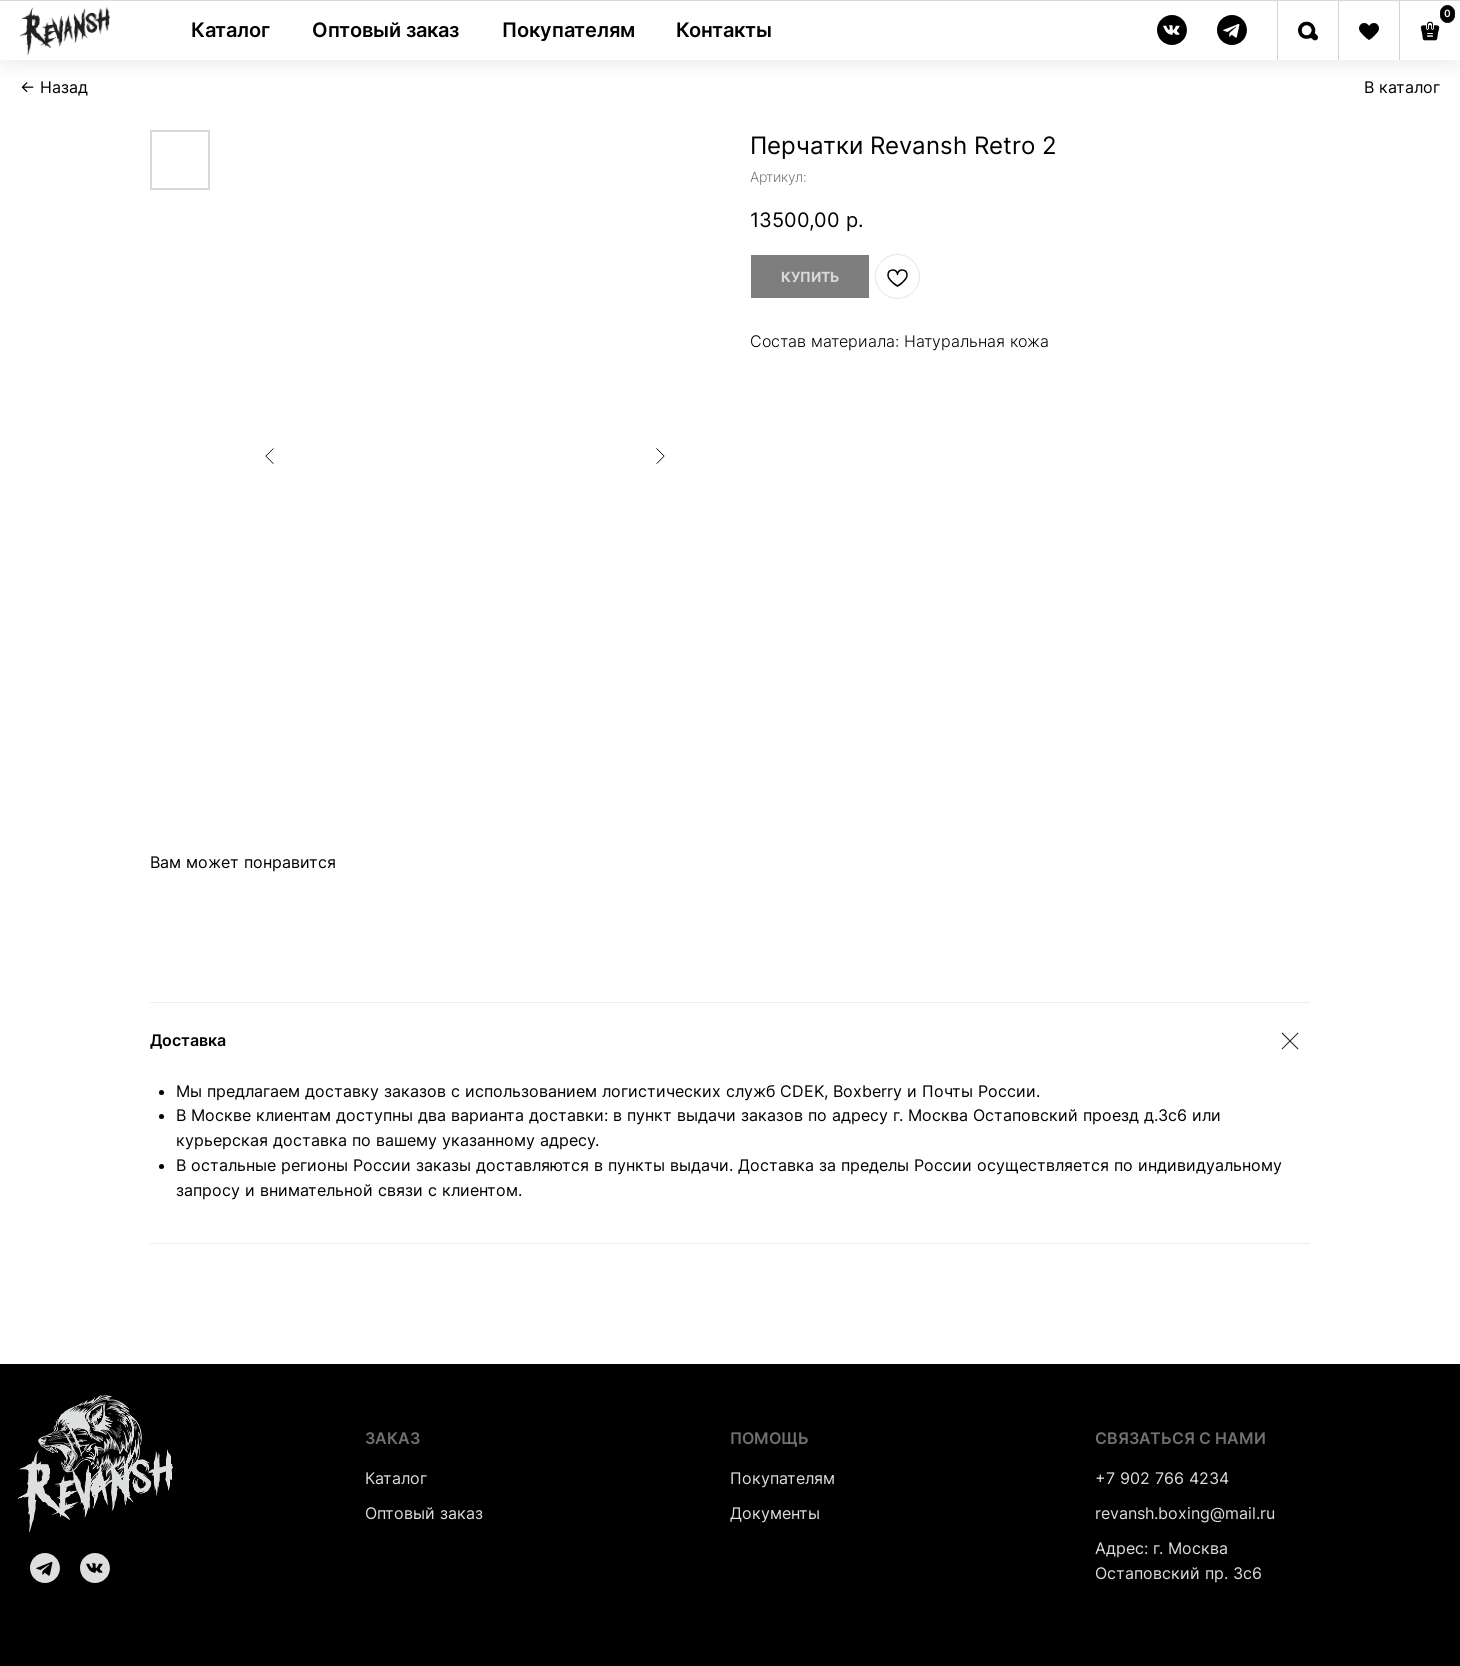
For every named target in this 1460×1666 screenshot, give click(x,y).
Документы (775, 1513)
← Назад (54, 87)
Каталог (396, 1478)
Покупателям (782, 1478)
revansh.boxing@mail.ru (1185, 1513)
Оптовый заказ (424, 1513)
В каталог (1402, 87)
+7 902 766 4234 (1162, 1478)
